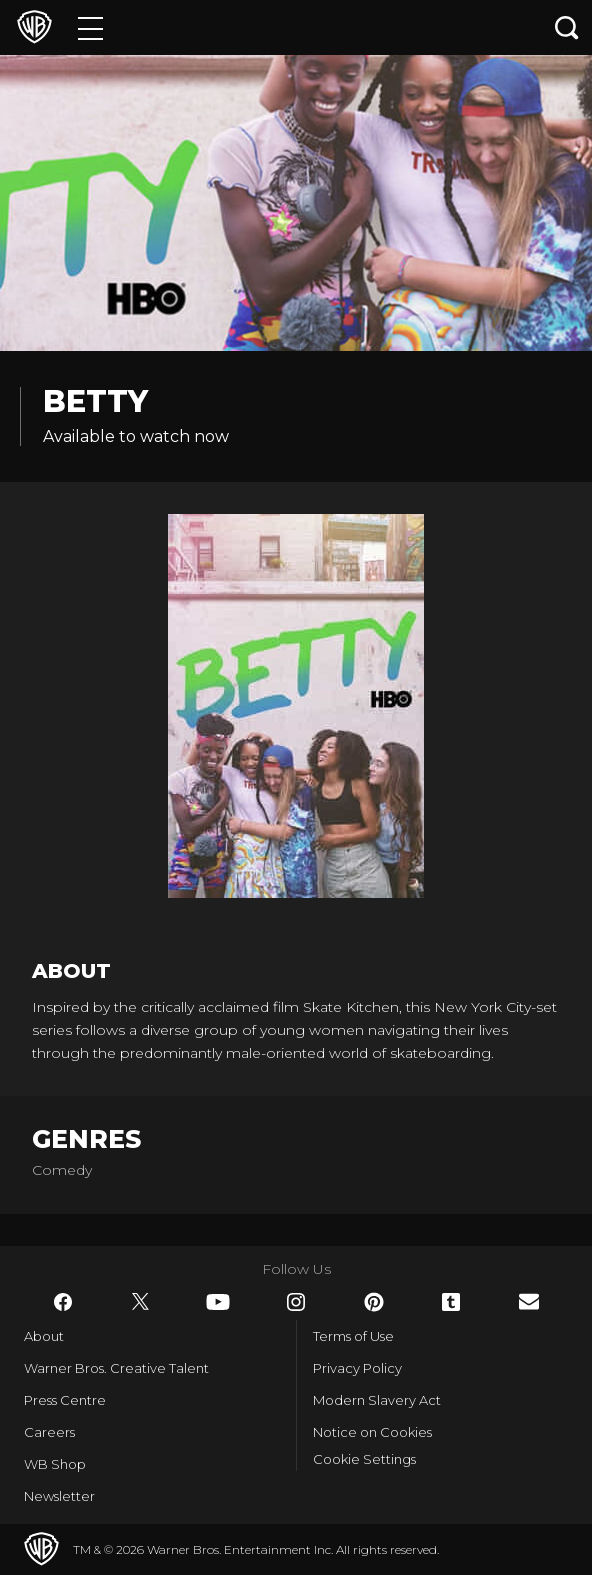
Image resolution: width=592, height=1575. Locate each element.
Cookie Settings (364, 1459)
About (44, 1336)
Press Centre (65, 1400)
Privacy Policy (357, 1368)
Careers (49, 1432)
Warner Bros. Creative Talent (116, 1368)
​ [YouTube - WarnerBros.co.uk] (218, 1302)
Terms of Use (353, 1336)
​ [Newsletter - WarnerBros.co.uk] (529, 1301)
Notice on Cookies (372, 1432)
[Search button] (567, 27)
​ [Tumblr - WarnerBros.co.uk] (451, 1302)
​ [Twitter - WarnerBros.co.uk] (141, 1302)
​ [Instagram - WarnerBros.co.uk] (296, 1302)
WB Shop (55, 1464)
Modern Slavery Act (377, 1400)
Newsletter (59, 1496)
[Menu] (90, 27)
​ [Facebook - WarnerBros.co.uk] (63, 1302)
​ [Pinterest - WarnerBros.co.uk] (374, 1302)
